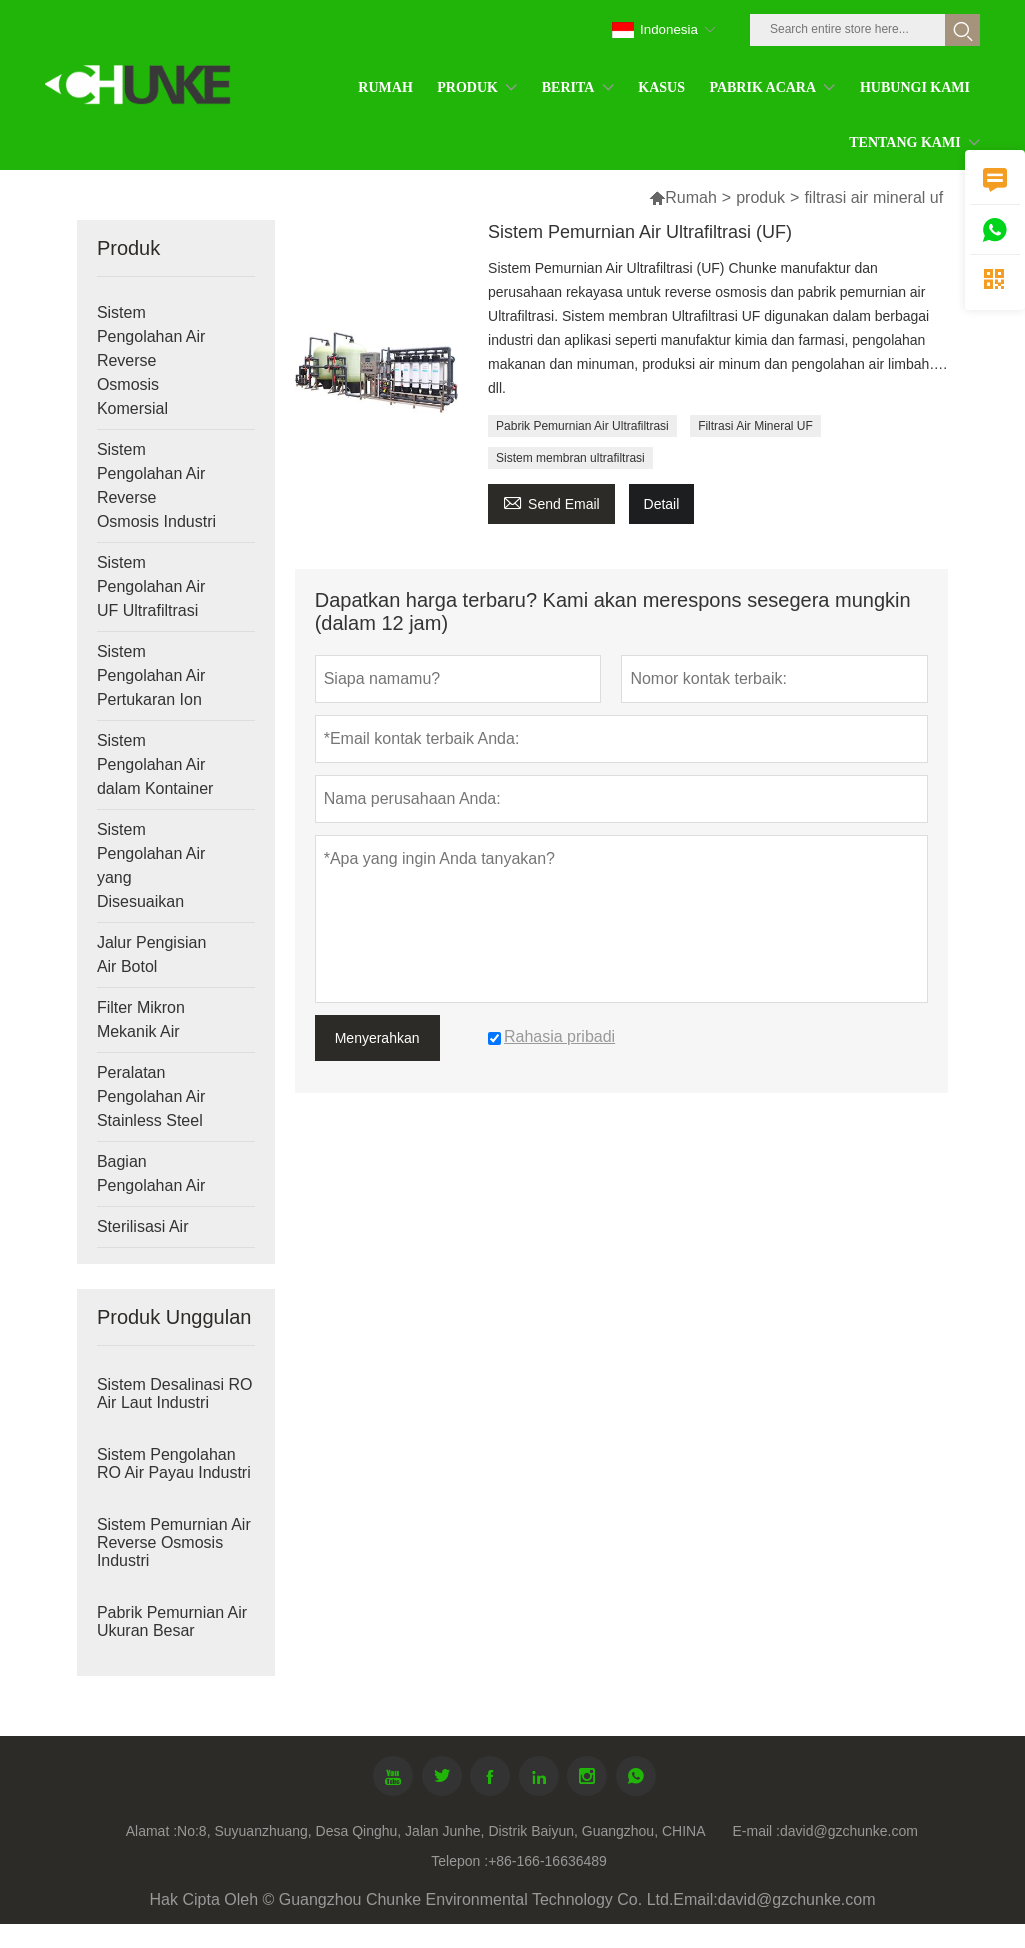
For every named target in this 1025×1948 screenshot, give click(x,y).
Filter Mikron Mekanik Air (141, 1019)
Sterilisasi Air (143, 1226)
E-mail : (756, 1831)
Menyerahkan (377, 1038)
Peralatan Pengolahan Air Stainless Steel (151, 1096)
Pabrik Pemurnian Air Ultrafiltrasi (582, 426)
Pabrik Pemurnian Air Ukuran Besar (172, 1621)
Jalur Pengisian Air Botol (151, 954)
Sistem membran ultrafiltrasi (570, 458)
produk (760, 197)
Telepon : (459, 1861)
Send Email (551, 501)
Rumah (691, 197)
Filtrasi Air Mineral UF (755, 426)
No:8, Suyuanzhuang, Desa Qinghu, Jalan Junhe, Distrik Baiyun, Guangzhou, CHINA (441, 1831)
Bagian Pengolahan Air (151, 1173)
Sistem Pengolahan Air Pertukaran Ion (151, 675)
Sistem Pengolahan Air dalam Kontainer (155, 764)
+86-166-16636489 (547, 1861)
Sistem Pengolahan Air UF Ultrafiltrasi (151, 586)
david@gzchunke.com (849, 1831)
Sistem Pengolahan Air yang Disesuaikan (151, 865)
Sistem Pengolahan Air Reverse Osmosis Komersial (151, 360)
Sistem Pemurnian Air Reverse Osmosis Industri (174, 1542)
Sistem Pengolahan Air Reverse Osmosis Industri (156, 485)
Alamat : (151, 1831)
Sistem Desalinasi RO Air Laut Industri (175, 1393)
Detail (662, 504)
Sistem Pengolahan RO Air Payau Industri (174, 1463)
